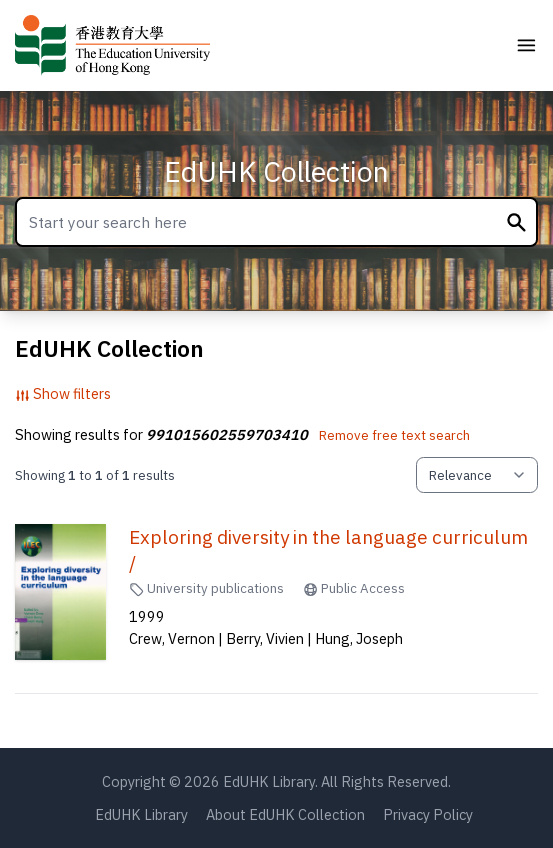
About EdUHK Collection (285, 814)
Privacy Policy (428, 814)
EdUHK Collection (276, 171)
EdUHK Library (141, 814)
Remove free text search (394, 435)
